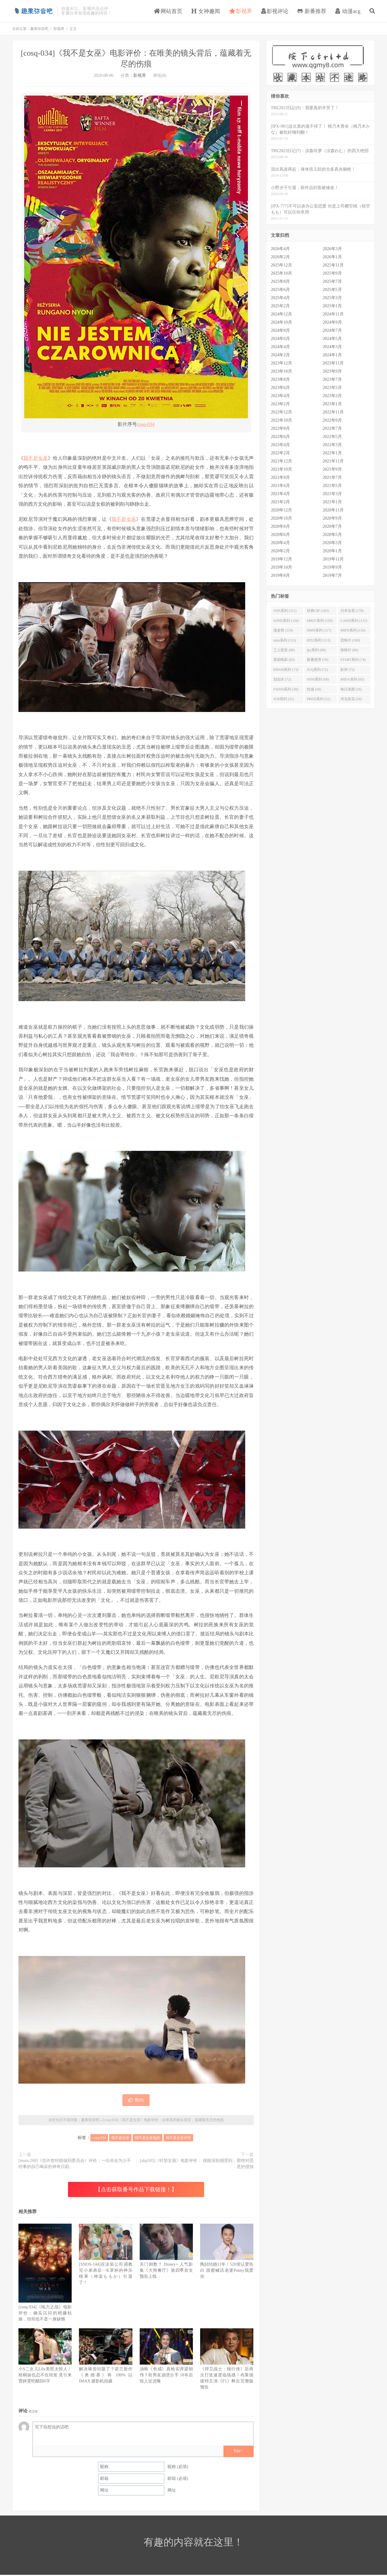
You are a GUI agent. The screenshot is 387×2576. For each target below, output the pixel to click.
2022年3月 (332, 444)
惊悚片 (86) (349, 650)
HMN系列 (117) (319, 630)
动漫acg (347, 11)
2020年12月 (281, 510)
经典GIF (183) (318, 611)
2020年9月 (332, 518)
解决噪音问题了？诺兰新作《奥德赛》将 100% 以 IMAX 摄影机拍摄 (105, 2375)
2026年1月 (332, 257)
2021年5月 (332, 485)
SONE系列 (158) (286, 621)
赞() (136, 2100)
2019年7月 (332, 575)
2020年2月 (280, 551)
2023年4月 (280, 395)
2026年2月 (280, 257)
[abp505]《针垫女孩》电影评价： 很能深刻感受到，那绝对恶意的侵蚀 (197, 2163)
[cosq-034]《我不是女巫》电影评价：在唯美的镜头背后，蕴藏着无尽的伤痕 (163, 2120)
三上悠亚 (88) (284, 650)
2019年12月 (281, 559)
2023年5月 (332, 387)
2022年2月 (280, 453)
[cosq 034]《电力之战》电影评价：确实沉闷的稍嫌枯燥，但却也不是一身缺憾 (45, 2313)
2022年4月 (280, 444)
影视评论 (274, 11)
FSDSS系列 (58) (285, 689)
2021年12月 (281, 461)
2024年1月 (332, 355)
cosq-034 (146, 424)
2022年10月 (281, 420)
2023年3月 (332, 395)
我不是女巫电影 (147, 2138)
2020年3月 (332, 542)
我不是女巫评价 (178, 2138)
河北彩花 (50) (351, 699)
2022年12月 (281, 412)
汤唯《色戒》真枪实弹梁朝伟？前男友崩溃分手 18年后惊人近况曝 (166, 2375)
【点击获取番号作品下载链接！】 (136, 2189)
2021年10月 (281, 469)
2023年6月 (280, 387)
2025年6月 (280, 289)
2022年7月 (332, 428)
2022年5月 (332, 436)
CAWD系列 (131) (353, 621)
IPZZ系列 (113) (318, 640)
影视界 (240, 11)
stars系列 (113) (284, 640)
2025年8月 (280, 281)
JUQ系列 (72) (317, 670)
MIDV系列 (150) (320, 621)
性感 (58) (314, 689)
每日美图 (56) (351, 689)
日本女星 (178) (352, 611)
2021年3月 (332, 493)
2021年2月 (280, 502)
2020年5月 (332, 534)
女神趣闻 (205, 11)
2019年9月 (332, 567)
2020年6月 (280, 534)
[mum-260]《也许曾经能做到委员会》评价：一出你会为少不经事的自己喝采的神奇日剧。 (74, 2163)
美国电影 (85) (284, 660)
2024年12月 (281, 314)
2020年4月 (280, 542)
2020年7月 (332, 526)
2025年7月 (332, 281)
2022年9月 (332, 420)
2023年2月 (280, 404)
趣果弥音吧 (33, 11)
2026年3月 (332, 248)
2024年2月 (280, 355)
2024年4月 (280, 346)
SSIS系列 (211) (285, 611)
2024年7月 (332, 330)
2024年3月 (332, 346)
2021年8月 (280, 477)
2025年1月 (332, 306)
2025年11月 (333, 265)
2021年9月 (332, 469)
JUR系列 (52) (283, 699)
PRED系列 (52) (318, 699)
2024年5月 (332, 338)
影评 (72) (347, 670)
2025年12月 (281, 265)
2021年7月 (332, 477)
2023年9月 (332, 371)
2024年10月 (281, 322)
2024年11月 (333, 314)
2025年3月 (332, 297)
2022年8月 (280, 428)
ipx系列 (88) (316, 650)
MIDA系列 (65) (352, 679)
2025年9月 (332, 273)
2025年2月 (280, 306)
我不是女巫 (35, 458)
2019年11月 (333, 559)
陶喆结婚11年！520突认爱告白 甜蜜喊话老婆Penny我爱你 (226, 2270)
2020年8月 (280, 526)
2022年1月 (332, 453)
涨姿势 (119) (283, 630)
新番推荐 (312, 11)
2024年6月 (280, 338)
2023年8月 (280, 379)
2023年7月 (332, 379)
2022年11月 (333, 412)
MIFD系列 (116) (353, 630)
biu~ (238, 2450)
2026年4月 (280, 248)
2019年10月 (281, 567)
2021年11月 (333, 461)
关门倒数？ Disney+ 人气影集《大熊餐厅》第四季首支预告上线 (166, 2270)
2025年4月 (280, 297)
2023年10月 (281, 371)
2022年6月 (280, 436)
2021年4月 (280, 493)
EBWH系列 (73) (285, 670)
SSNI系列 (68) (318, 679)
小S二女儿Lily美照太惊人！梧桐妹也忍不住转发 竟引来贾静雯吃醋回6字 (45, 2375)
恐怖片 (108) (350, 640)
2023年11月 (333, 363)
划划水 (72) (282, 679)
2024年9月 (332, 322)
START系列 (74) (353, 660)
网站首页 (168, 11)
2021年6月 (280, 485)
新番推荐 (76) (317, 660)
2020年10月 (281, 518)
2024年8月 (280, 330)
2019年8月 (280, 575)
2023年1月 (332, 404)
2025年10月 (281, 273)
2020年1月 (332, 551)
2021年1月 (332, 502)
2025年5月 (332, 289)
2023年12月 (281, 363)
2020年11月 (333, 510)
